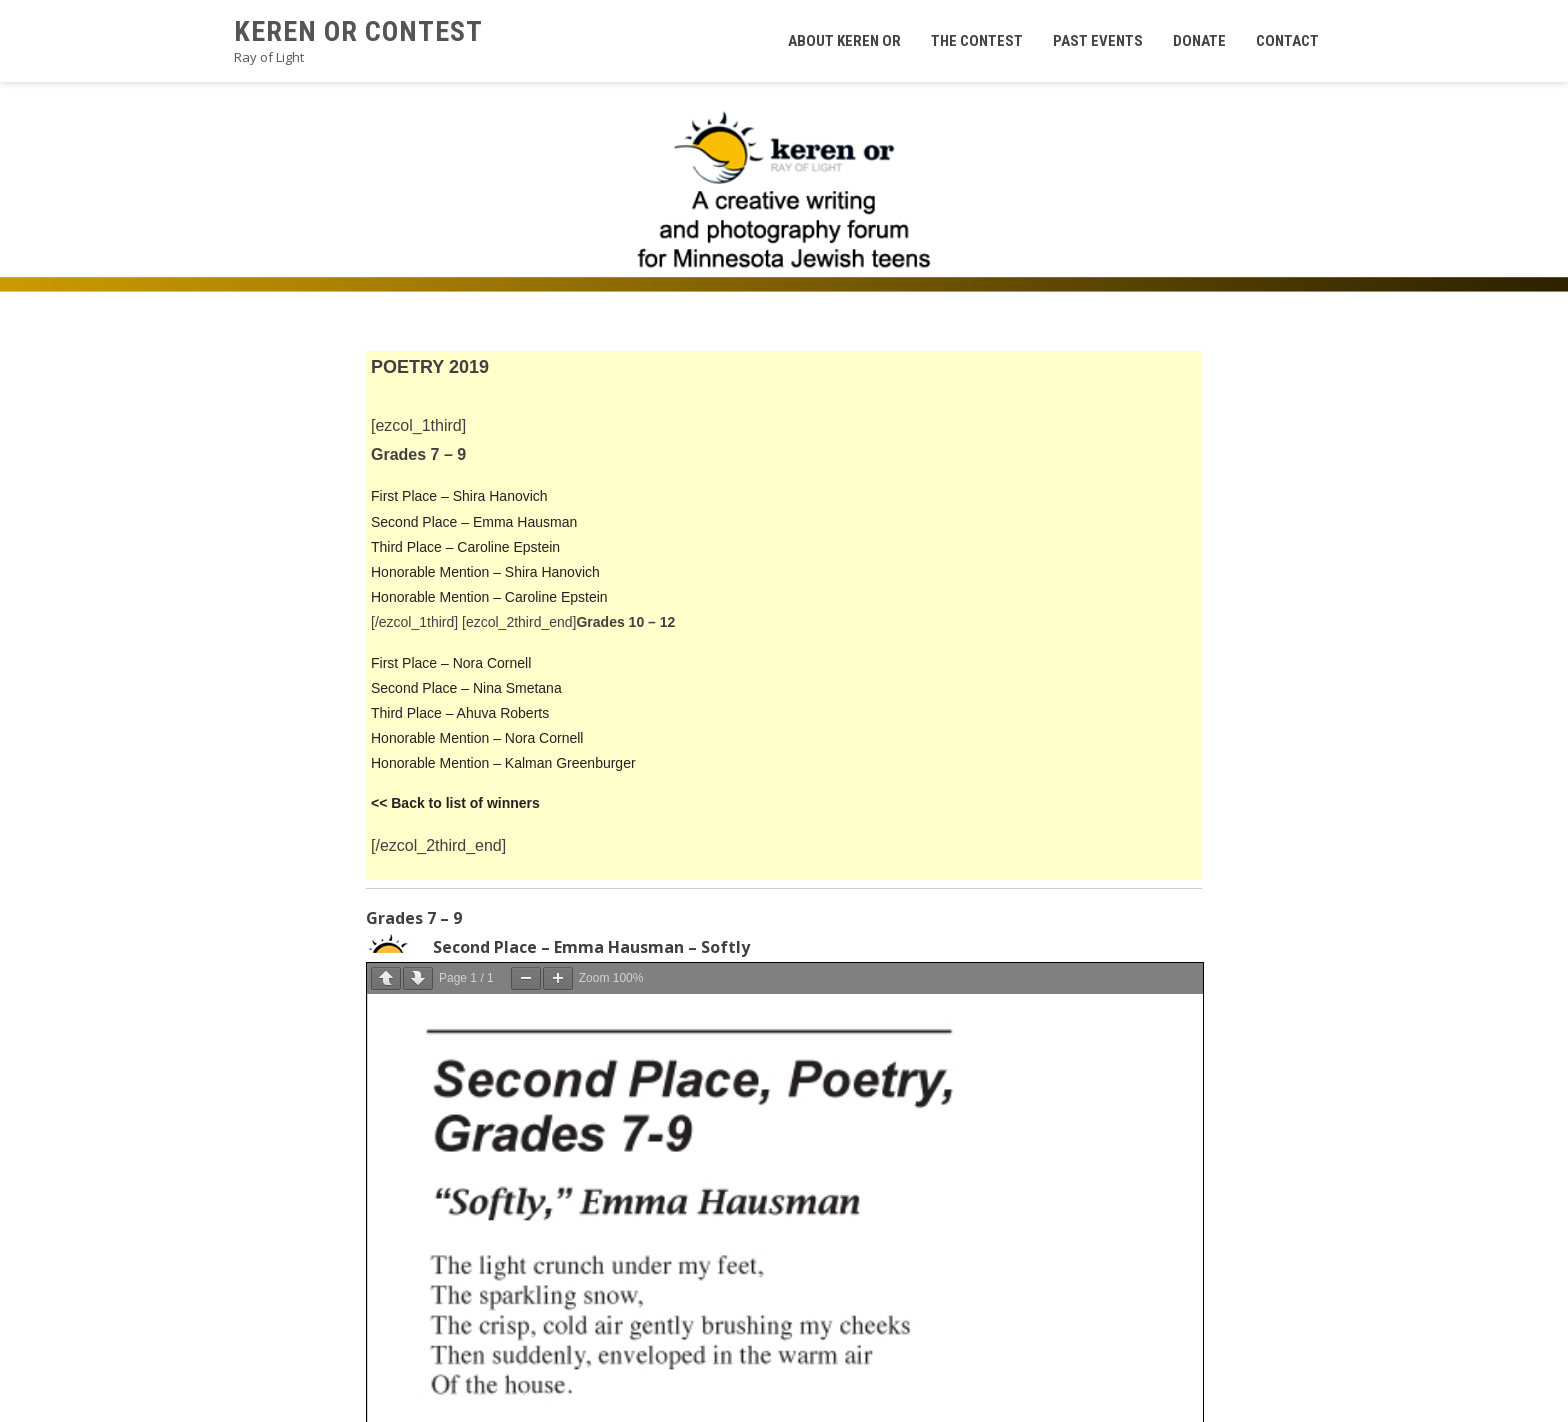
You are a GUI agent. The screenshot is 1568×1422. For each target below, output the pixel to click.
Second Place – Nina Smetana (466, 688)
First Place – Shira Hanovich (459, 496)
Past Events (1098, 41)
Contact (1287, 41)
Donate (1199, 41)
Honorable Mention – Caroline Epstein (489, 597)
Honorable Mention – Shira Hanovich (485, 572)
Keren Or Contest (358, 31)
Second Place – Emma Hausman (474, 522)
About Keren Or (844, 41)
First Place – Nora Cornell (451, 663)
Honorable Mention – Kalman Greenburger (503, 763)
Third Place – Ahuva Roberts (460, 713)
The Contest (977, 41)
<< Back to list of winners (455, 803)
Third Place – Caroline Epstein (465, 547)
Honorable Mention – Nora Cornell (477, 738)
